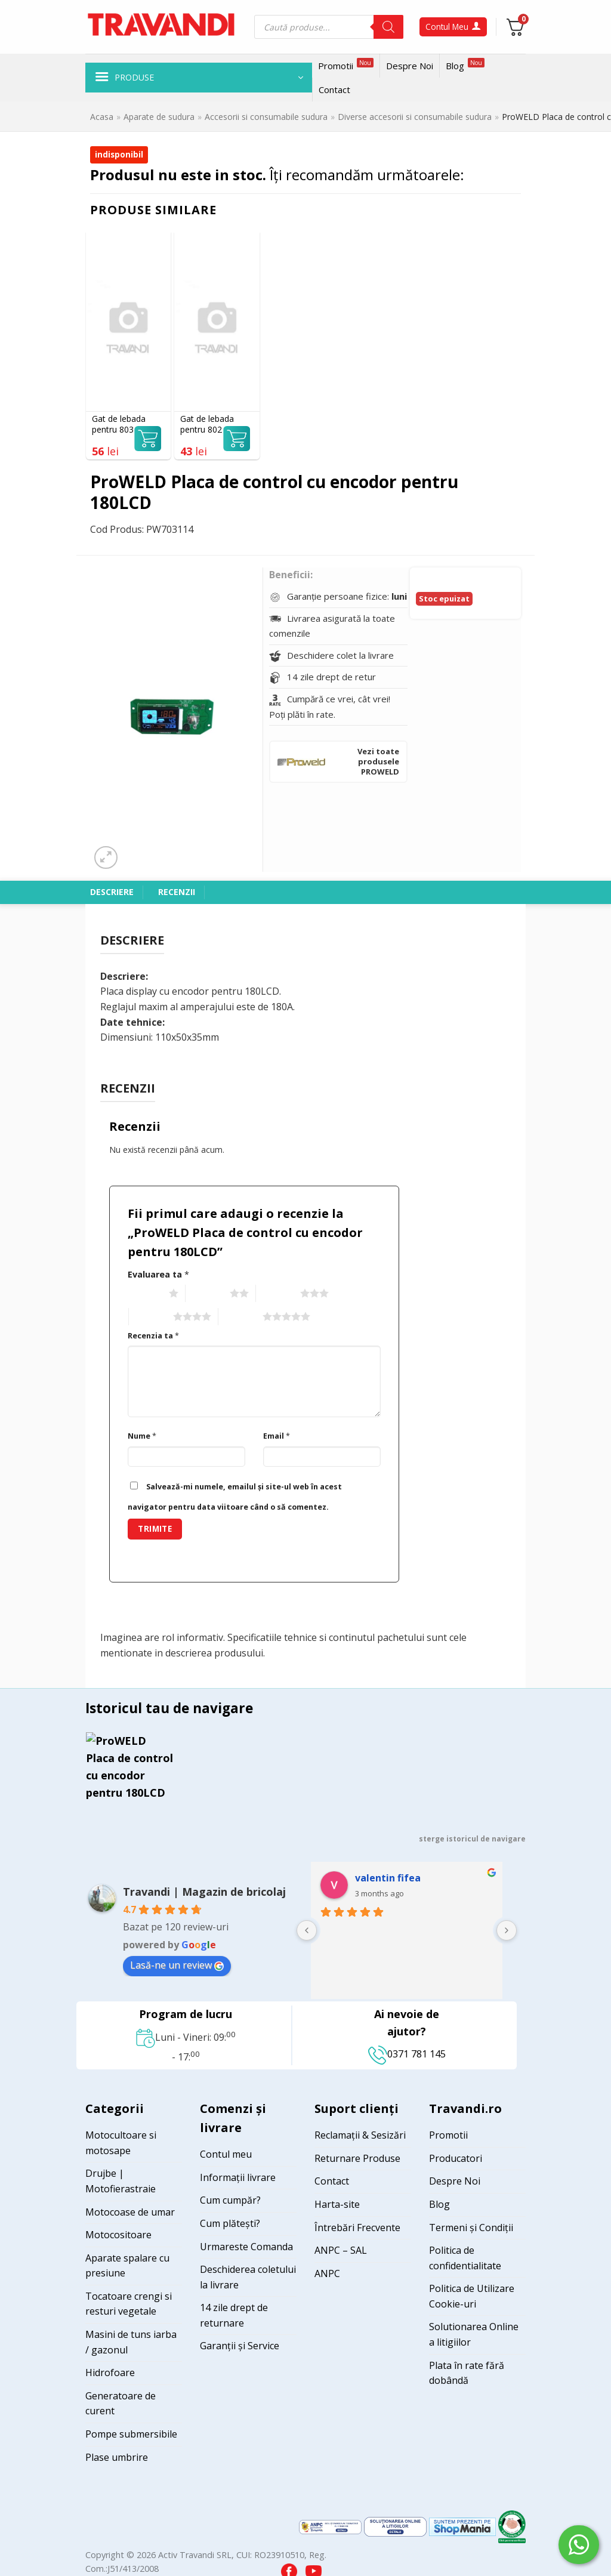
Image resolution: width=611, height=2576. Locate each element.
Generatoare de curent (120, 2403)
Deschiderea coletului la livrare (248, 2277)
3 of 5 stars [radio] (276, 1294)
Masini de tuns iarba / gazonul (131, 2342)
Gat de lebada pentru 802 (207, 424)
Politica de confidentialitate (465, 2258)
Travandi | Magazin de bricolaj (204, 1891)
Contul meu (226, 2154)
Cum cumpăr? (230, 2200)
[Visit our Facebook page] (290, 2568)
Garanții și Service (239, 2345)
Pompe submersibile (131, 2434)
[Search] (388, 27)
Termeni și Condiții (471, 2227)
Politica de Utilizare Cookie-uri (471, 2296)
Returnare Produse (357, 2158)
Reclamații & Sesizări (360, 2135)
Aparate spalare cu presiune (127, 2265)
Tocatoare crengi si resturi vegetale (128, 2304)
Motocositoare (118, 2234)
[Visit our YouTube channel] (314, 2568)
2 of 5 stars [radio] (206, 1294)
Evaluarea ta (158, 1274)
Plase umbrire (116, 2457)
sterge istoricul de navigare (472, 1839)
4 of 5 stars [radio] (149, 1317)
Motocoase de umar (130, 2212)
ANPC (327, 2273)
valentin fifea (388, 1877)
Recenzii (176, 891)
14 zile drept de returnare (234, 2315)
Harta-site (337, 2204)
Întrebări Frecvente (357, 2227)
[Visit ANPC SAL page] (331, 2526)
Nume (142, 1436)
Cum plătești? (230, 2223)
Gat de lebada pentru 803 (119, 424)
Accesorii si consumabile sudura (266, 116)
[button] (198, 77)
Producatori (455, 2158)
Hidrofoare (110, 2372)
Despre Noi (409, 66)
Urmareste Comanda (246, 2246)
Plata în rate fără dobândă (466, 2373)
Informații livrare (238, 2177)
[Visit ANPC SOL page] (396, 2526)
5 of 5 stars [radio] (239, 1317)
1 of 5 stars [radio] (145, 1294)
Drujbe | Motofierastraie (120, 2181)
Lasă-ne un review (177, 1965)
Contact (334, 89)
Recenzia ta (153, 1336)
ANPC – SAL (340, 2250)
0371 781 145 (407, 2053)
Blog (465, 65)
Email (276, 1436)
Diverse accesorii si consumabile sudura (415, 116)
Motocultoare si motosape (120, 2142)
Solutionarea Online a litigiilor (474, 2334)
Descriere (112, 891)
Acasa (101, 116)
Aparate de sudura (159, 116)
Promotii (346, 65)
